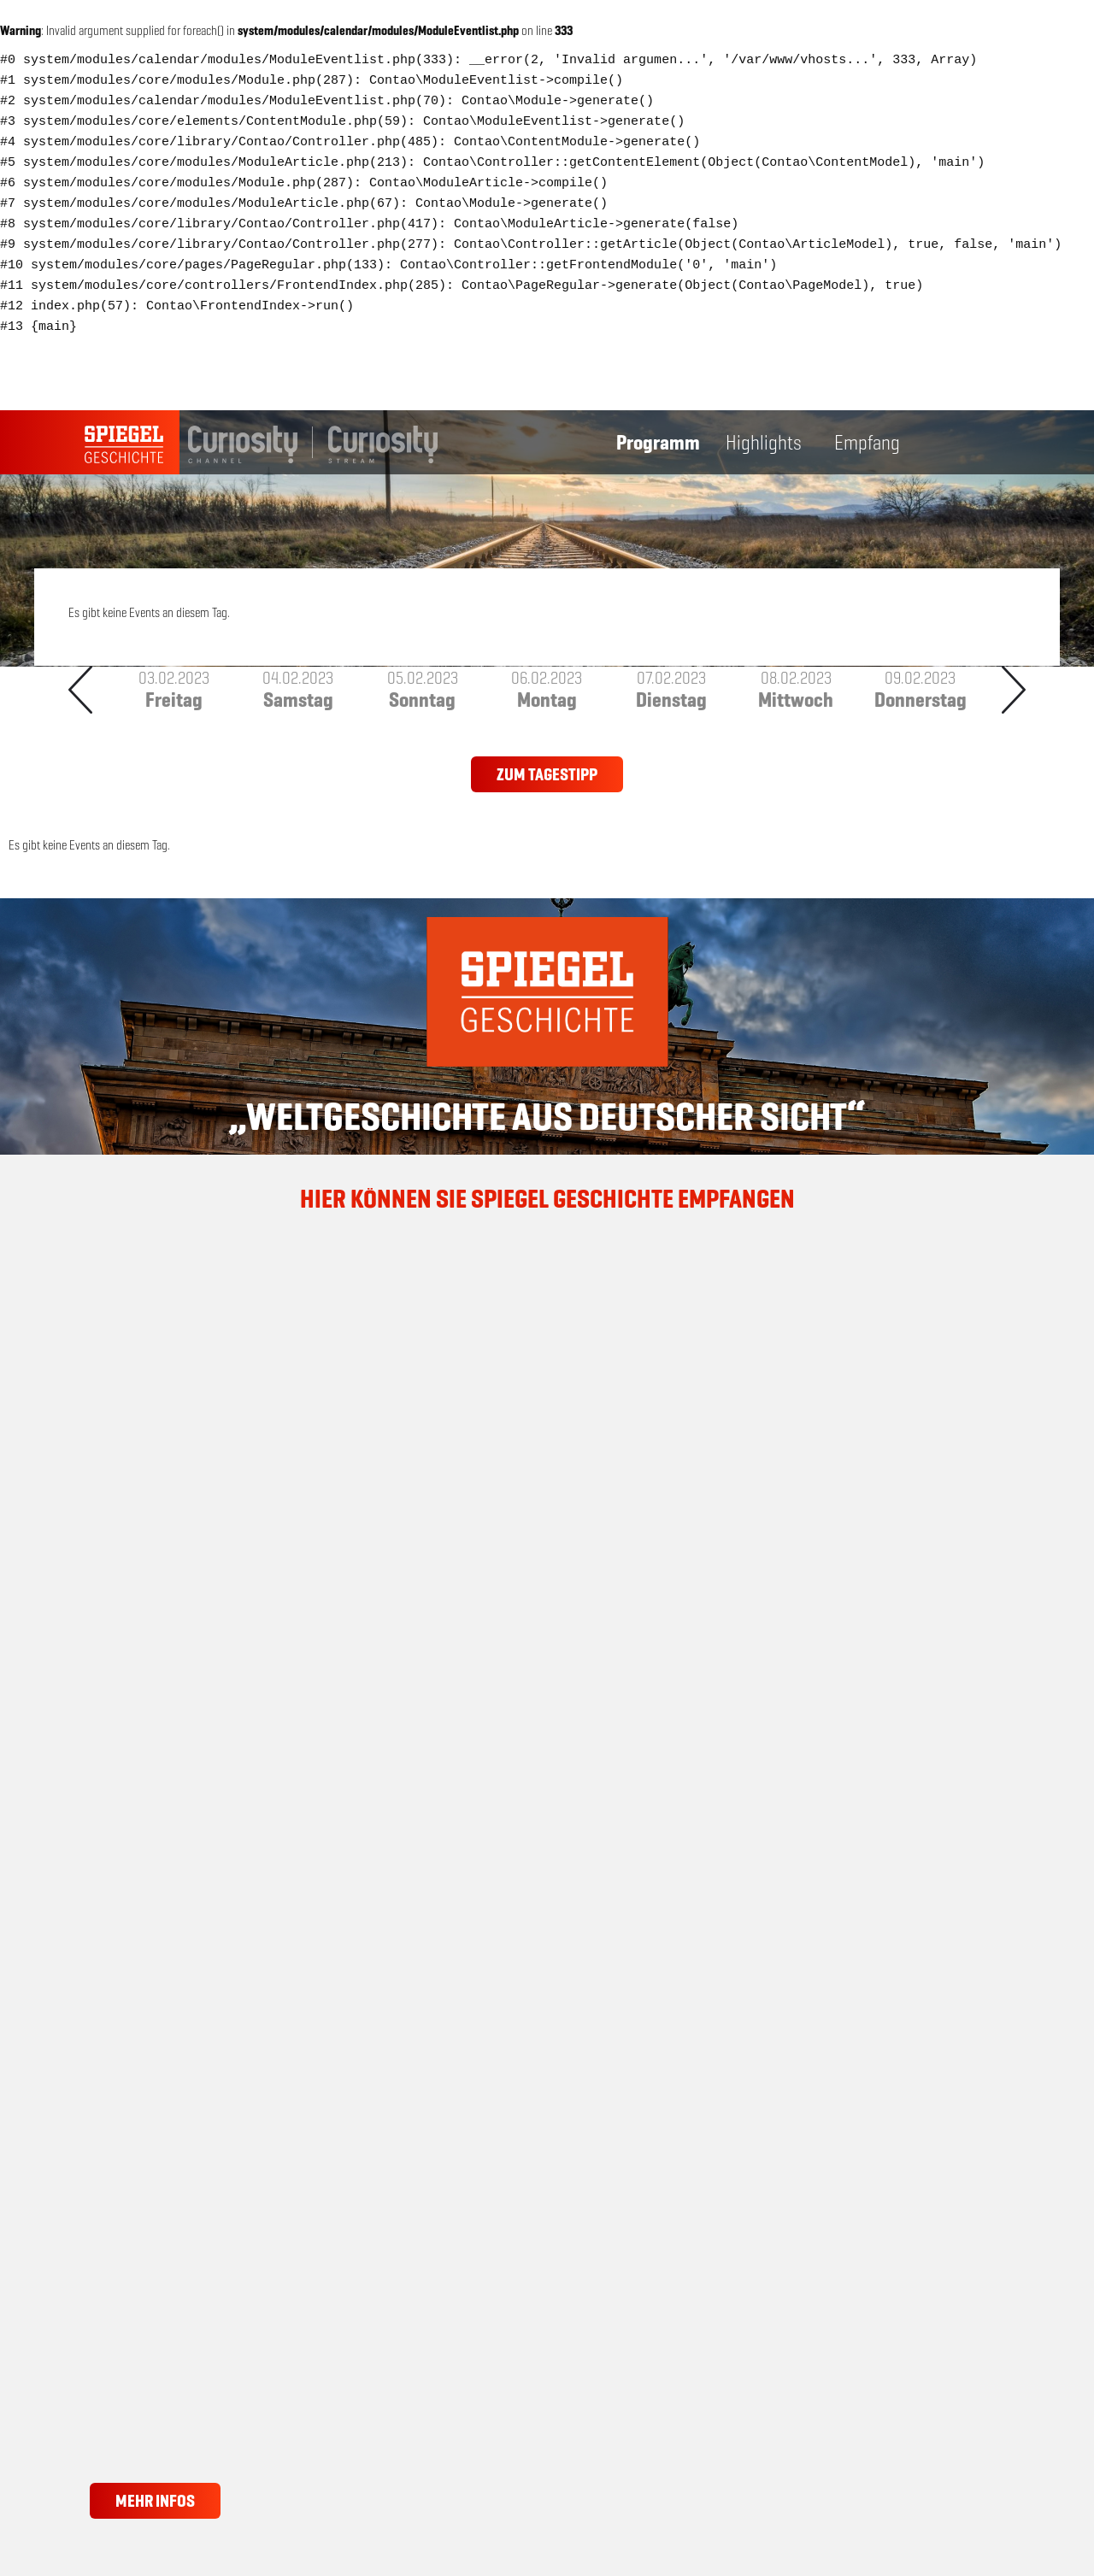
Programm (658, 442)
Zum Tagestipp (547, 774)
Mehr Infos (155, 2501)
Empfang (867, 442)
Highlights (764, 442)
